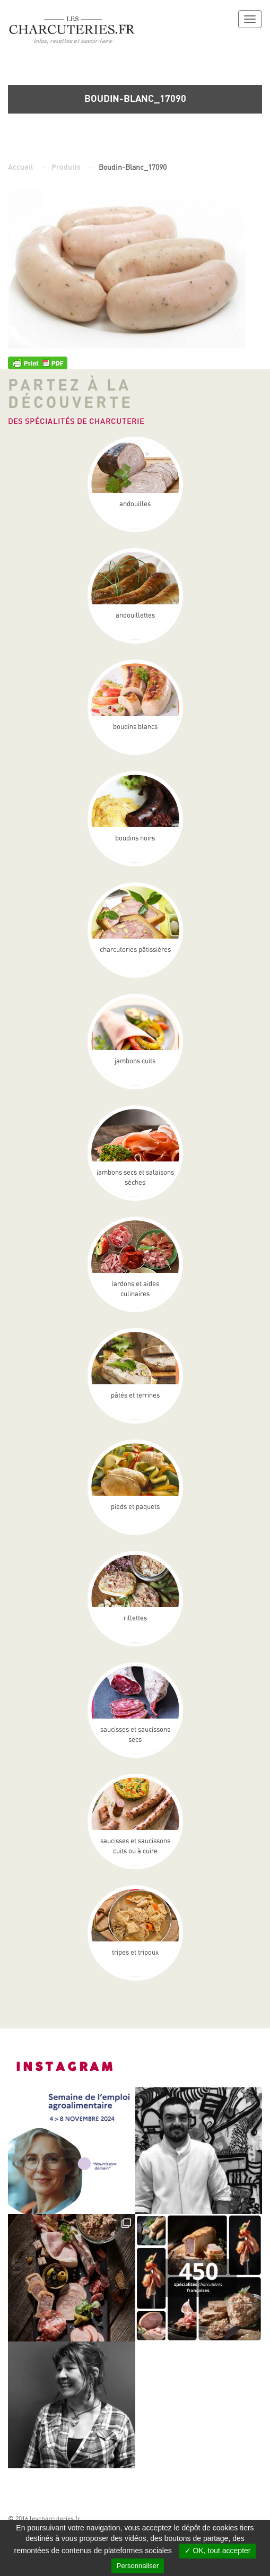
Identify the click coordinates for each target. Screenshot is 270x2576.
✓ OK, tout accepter (218, 2550)
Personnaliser (138, 2566)
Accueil (20, 167)
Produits (66, 167)
